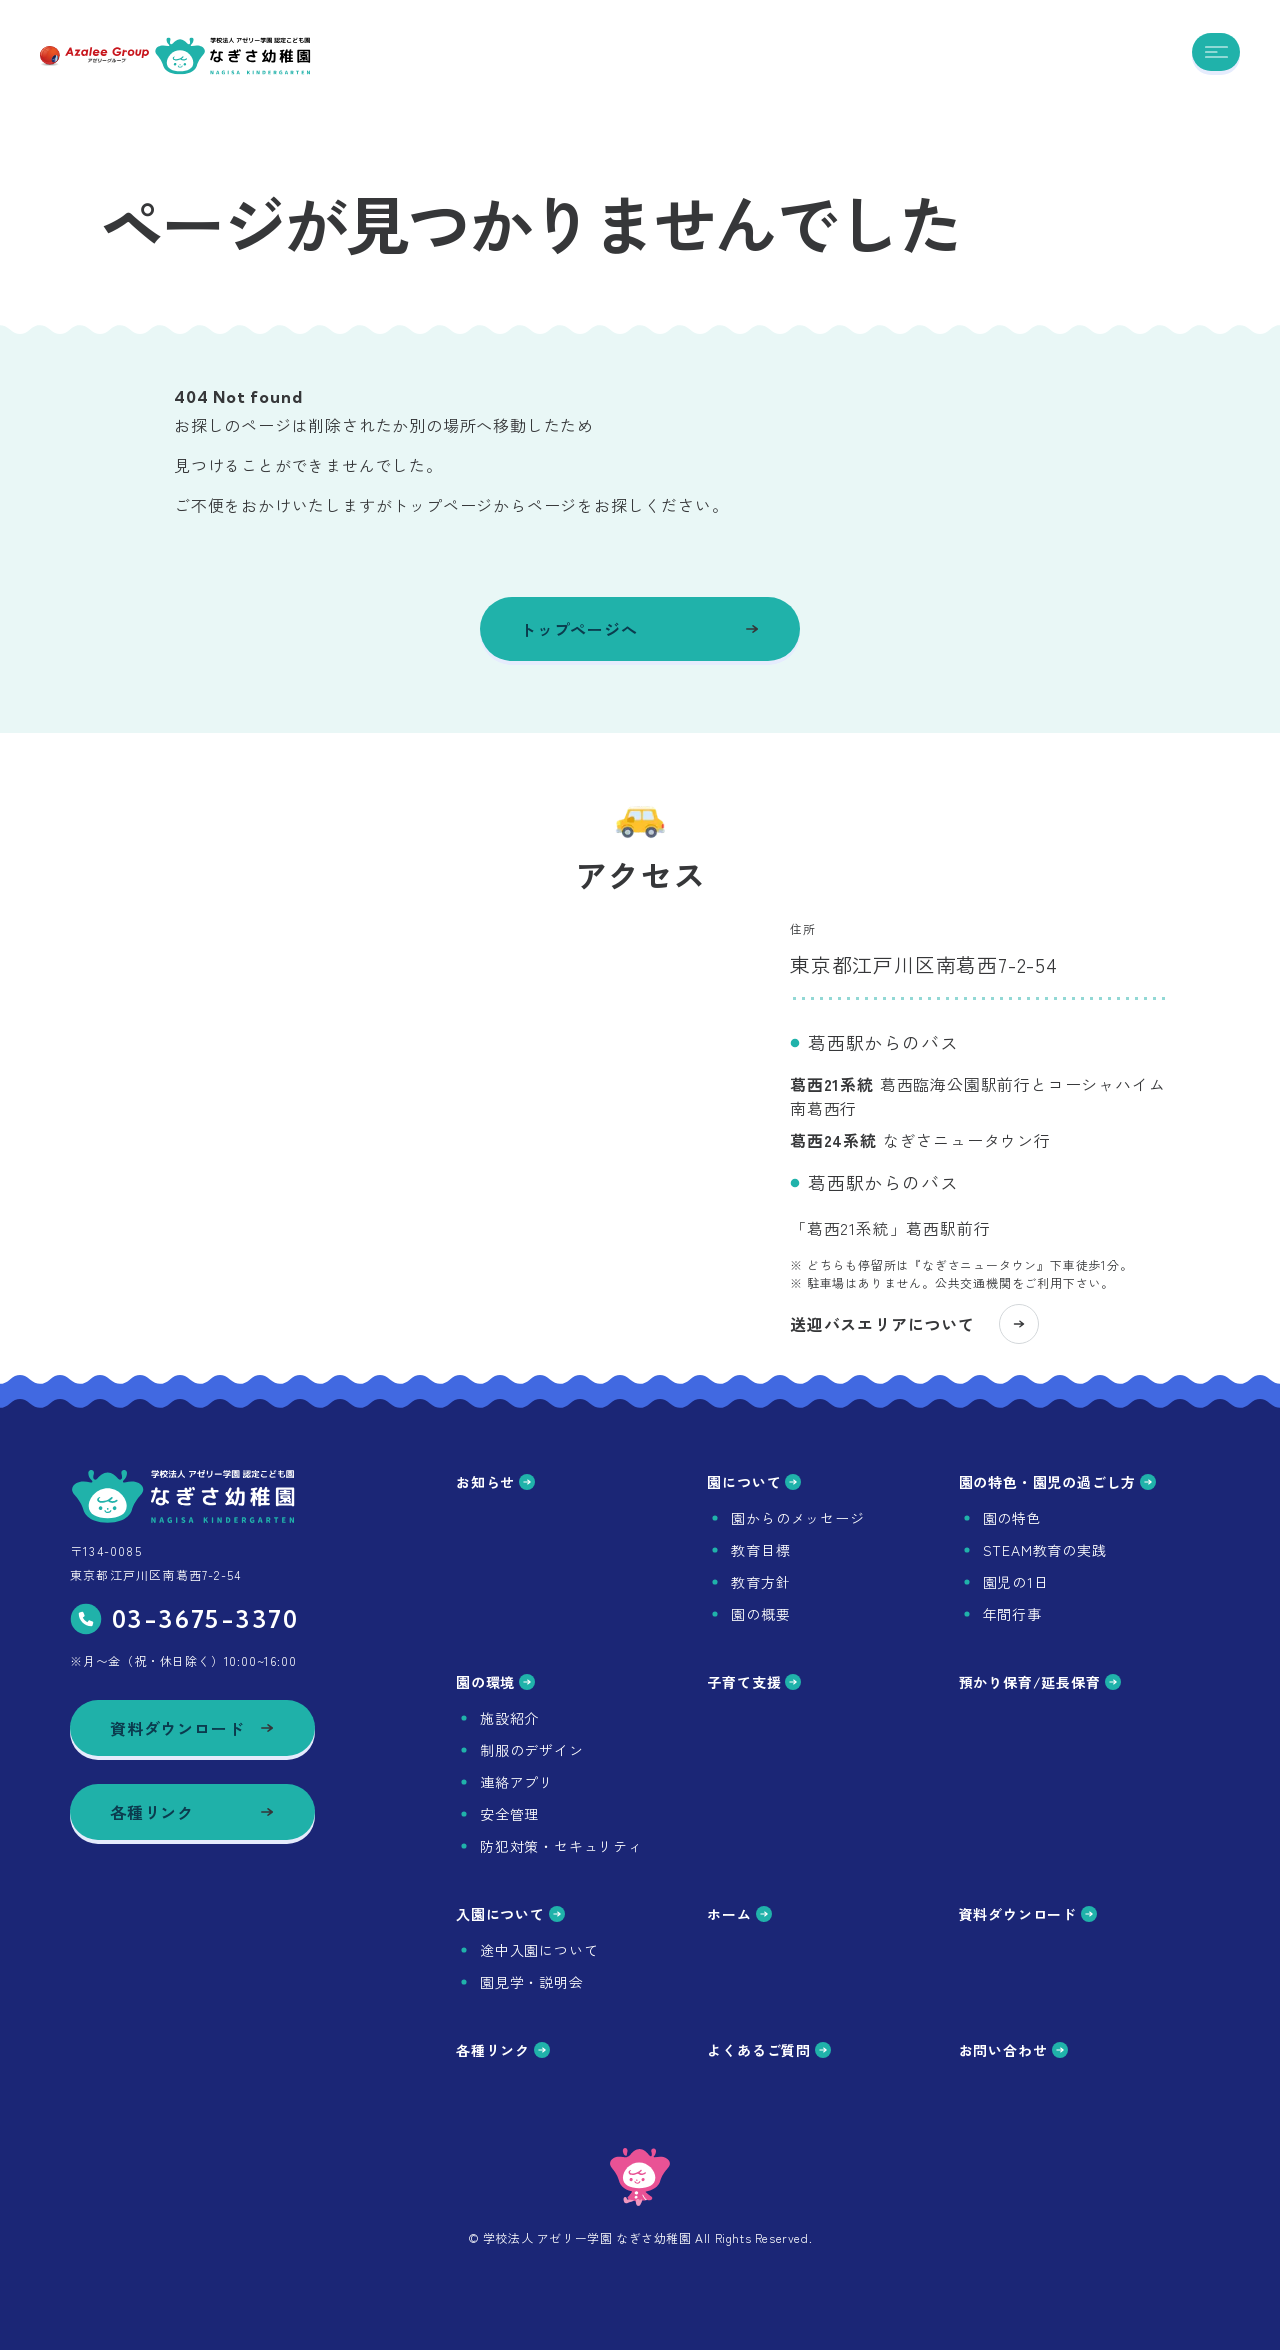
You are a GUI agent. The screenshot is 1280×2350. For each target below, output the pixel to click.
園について (754, 1482)
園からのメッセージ (797, 1518)
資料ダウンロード (1028, 1914)
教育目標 (760, 1550)
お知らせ (495, 1482)
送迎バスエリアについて (914, 1340)
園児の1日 (1016, 1582)
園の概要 (760, 1614)
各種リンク (503, 2050)
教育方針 (760, 1582)
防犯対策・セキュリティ (561, 1846)
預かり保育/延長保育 (1040, 1682)
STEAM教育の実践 (1045, 1550)
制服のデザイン (532, 1750)
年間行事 (1012, 1614)
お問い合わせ (1013, 2050)
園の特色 (1012, 1518)
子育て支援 (754, 1682)
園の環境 (495, 1682)
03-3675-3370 (185, 1619)
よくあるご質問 (769, 2050)
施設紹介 (509, 1718)
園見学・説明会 (532, 1982)
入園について (510, 1914)
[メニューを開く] (1216, 52)
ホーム (739, 1914)
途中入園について (539, 1950)
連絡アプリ (517, 1782)
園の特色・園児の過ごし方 (1058, 1482)
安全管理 (509, 1814)
